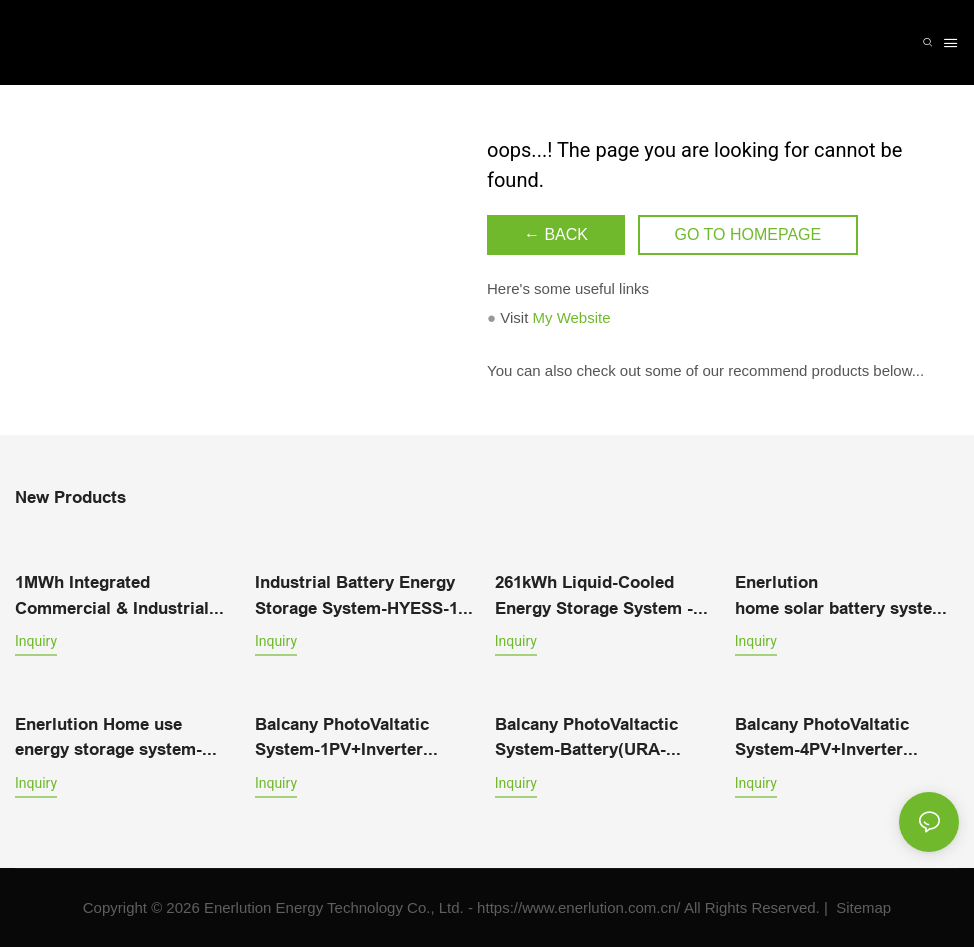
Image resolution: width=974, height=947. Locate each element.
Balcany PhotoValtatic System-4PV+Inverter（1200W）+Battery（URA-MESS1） (841, 739)
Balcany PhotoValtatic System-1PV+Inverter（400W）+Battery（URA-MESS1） (357, 739)
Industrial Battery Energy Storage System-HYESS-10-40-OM (364, 597)
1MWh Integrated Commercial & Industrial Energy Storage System (112, 597)
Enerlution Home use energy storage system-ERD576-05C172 (108, 739)
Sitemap (861, 907)
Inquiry (36, 641)
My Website (571, 317)
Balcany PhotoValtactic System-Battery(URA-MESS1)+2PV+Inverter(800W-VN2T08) (607, 739)
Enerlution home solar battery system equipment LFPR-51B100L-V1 (841, 597)
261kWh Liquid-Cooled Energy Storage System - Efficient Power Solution (594, 597)
